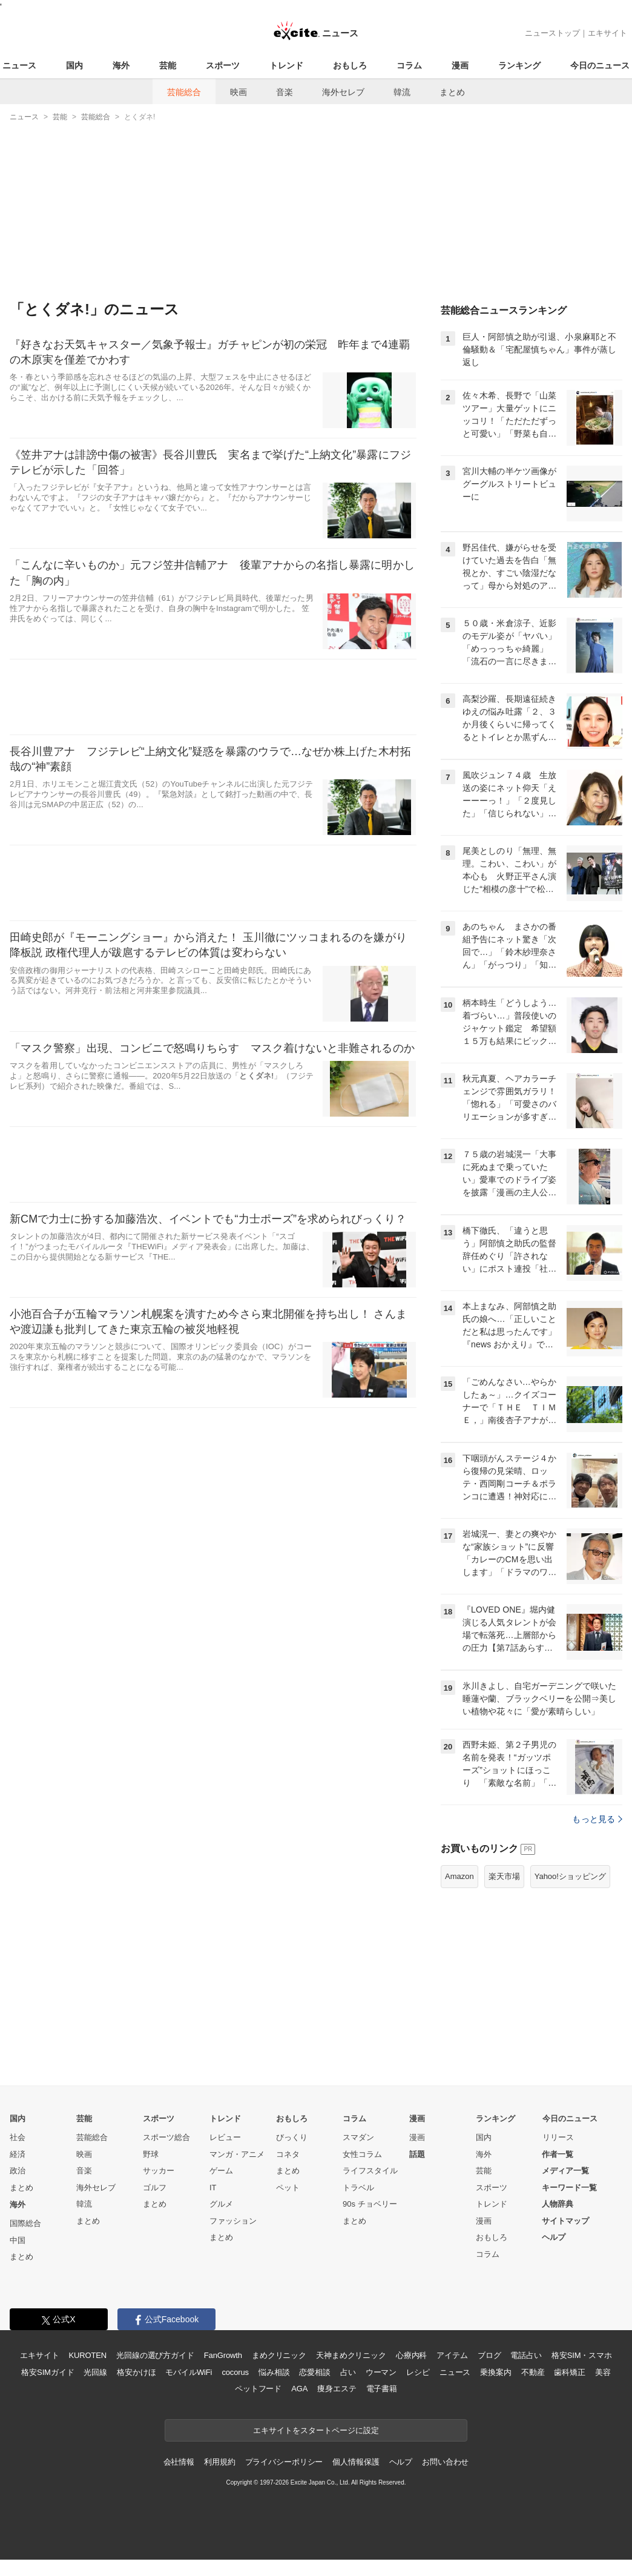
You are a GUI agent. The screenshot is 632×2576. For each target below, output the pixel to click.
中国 (17, 2240)
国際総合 (25, 2223)
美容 (603, 2372)
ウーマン (381, 2372)
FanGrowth (223, 2355)
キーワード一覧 (569, 2187)
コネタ (288, 2154)
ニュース (19, 65)
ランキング (519, 65)
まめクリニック (279, 2355)
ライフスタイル (370, 2170)
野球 (151, 2154)
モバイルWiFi (188, 2372)
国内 (74, 65)
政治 (17, 2170)
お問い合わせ (445, 2461)
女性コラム (362, 2154)
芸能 (167, 65)
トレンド (286, 65)
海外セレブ (343, 92)
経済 (17, 2154)
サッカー (158, 2170)
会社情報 (178, 2461)
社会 (17, 2137)
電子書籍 (381, 2388)
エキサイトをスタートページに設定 (316, 2430)
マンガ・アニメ (237, 2154)
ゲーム (221, 2170)
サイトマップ (565, 2220)
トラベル (358, 2187)
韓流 (401, 92)
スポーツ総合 (166, 2137)
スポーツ (223, 65)
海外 (121, 65)
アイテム (451, 2355)
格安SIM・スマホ (581, 2355)
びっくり (292, 2137)
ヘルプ (553, 2237)
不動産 (533, 2372)
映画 (238, 92)
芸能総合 (184, 92)
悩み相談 (273, 2372)
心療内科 (411, 2355)
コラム (409, 65)
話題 (417, 2154)
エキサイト (607, 33)
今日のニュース (600, 65)
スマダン (358, 2137)
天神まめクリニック (351, 2355)
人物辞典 (557, 2203)
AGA (299, 2388)
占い (348, 2372)
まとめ (452, 92)
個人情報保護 (355, 2461)
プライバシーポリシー (284, 2461)
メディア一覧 (565, 2170)
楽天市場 (504, 1876)
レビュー (225, 2137)
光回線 (95, 2372)
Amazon (459, 1876)
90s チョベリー (370, 2203)
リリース (558, 2137)
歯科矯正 (569, 2372)
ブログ (489, 2355)
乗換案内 (495, 2372)
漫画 (460, 65)
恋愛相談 (314, 2372)
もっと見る (597, 1819)
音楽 (284, 92)
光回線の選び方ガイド (155, 2355)
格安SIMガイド (47, 2372)
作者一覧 (557, 2154)
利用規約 (219, 2461)
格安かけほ (136, 2372)
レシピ (418, 2372)
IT (213, 2187)
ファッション (233, 2220)
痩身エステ (336, 2388)
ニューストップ (552, 33)
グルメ (221, 2203)
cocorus (235, 2372)
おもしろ (350, 65)
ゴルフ (154, 2187)
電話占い (525, 2355)
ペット (288, 2187)
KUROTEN (87, 2355)
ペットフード (258, 2388)
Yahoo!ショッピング (570, 1876)
